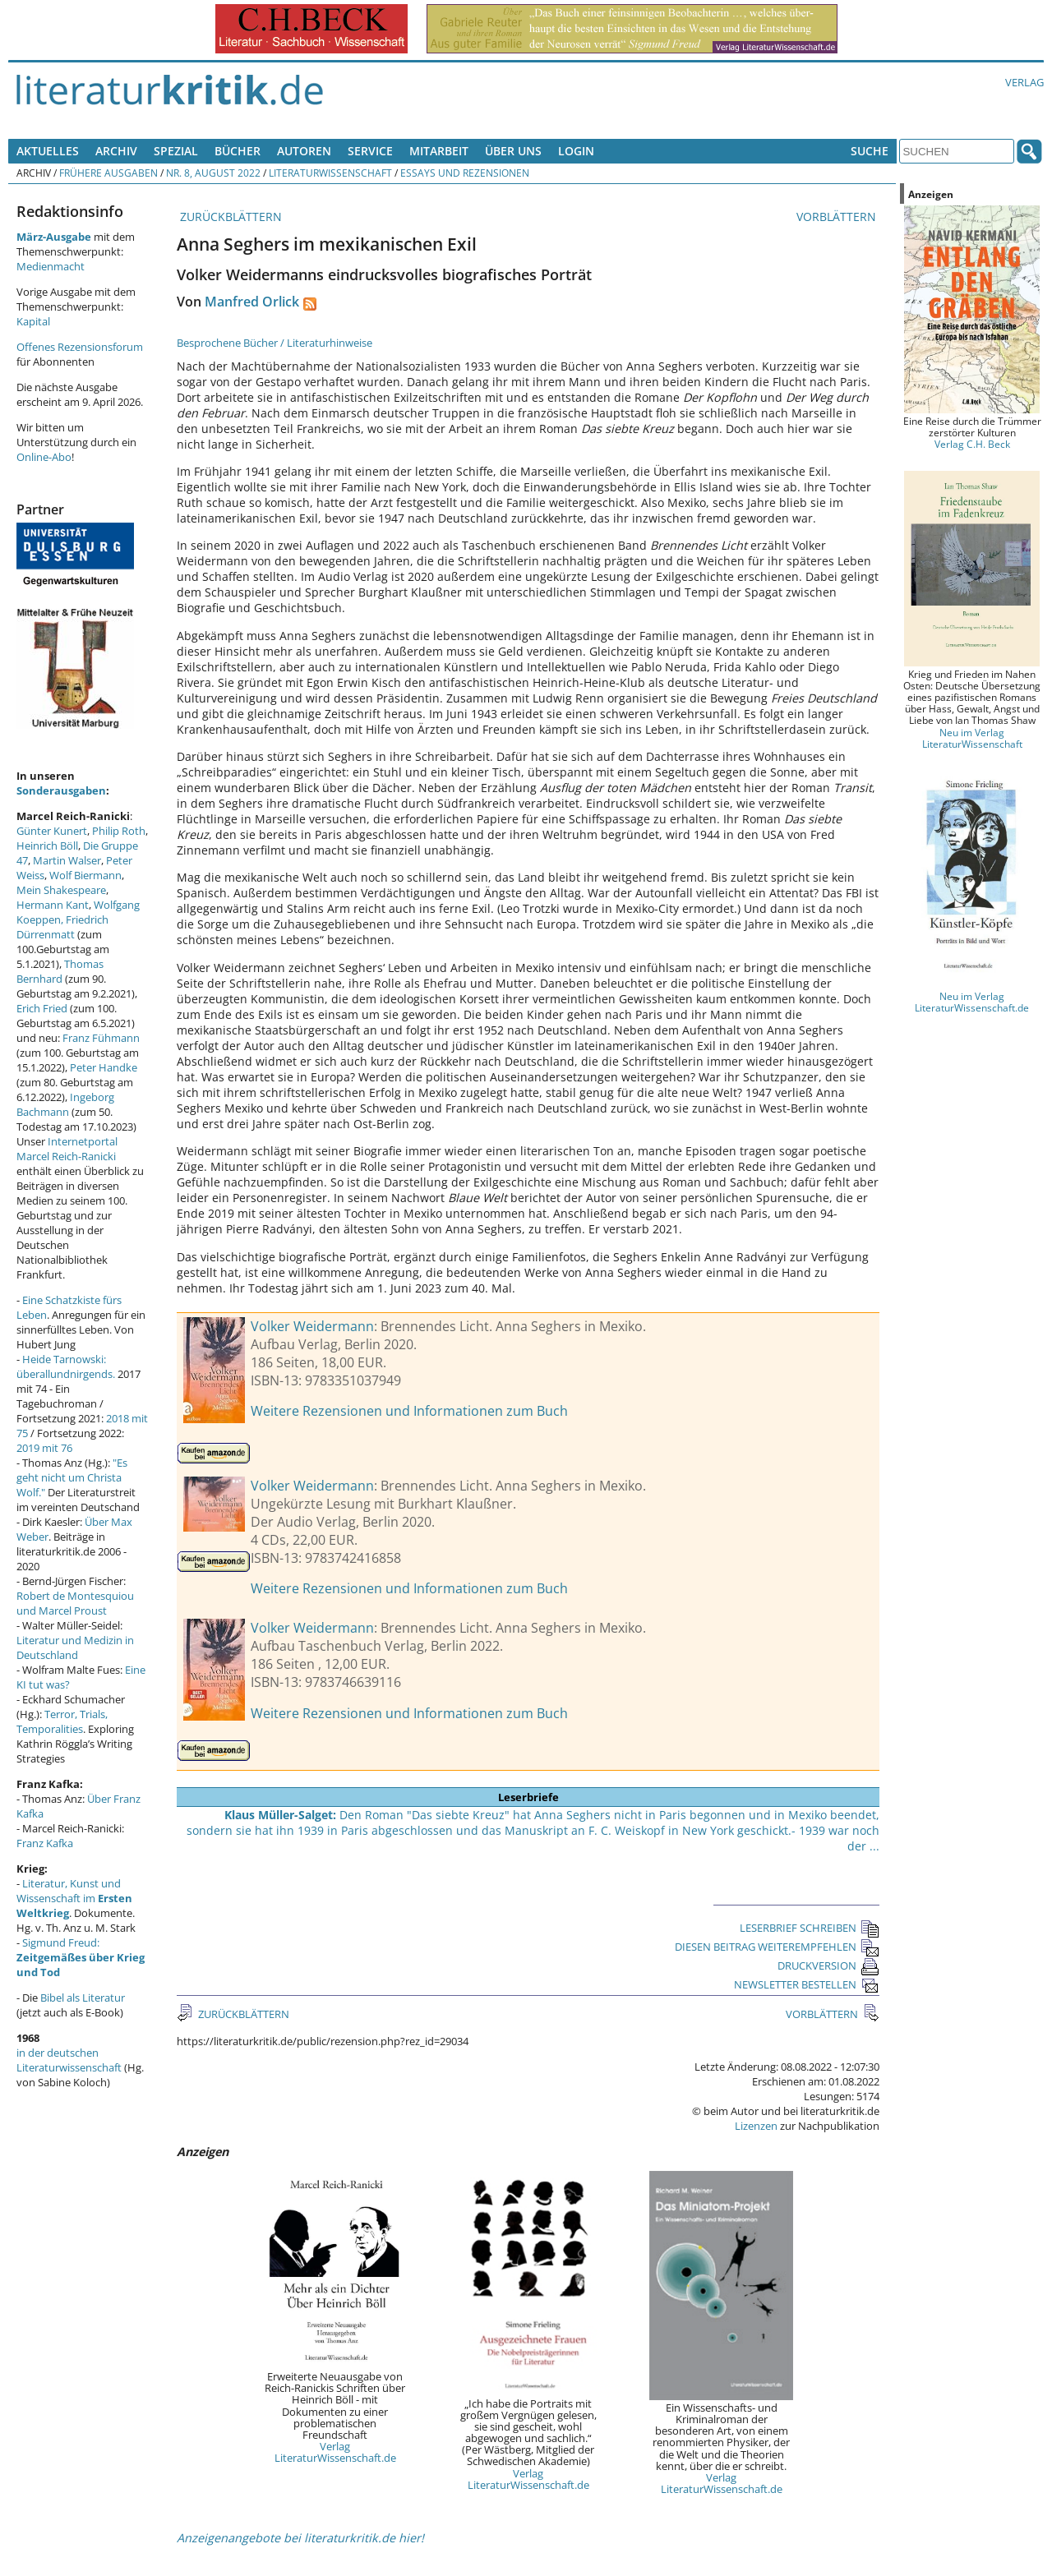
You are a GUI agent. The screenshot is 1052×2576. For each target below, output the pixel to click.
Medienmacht (50, 266)
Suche (869, 151)
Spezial (176, 151)
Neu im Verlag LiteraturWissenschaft (972, 738)
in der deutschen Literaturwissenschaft (69, 2060)
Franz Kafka (44, 1843)
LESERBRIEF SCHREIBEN (809, 1927)
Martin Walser (67, 860)
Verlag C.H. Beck (972, 443)
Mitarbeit (438, 151)
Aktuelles (47, 151)
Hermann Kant (52, 904)
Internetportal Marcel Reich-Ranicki (67, 1149)
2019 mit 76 (44, 1447)
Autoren (304, 151)
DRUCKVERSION (828, 1965)
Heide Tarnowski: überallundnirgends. (65, 1366)
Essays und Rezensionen (464, 172)
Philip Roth (118, 830)
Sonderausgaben (61, 790)
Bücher (238, 151)
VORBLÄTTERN (837, 216)
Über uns (513, 151)
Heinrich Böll (47, 845)
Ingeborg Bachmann (65, 1104)
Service (370, 151)
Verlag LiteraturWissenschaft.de (335, 2452)
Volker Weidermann (312, 1326)
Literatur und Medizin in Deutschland (75, 1647)
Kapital (33, 321)
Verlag (1024, 82)
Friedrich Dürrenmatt (62, 927)
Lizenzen (756, 2125)
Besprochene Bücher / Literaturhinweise (274, 342)
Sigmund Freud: (80, 1957)
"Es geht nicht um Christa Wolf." (71, 1477)
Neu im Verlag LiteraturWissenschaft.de (972, 1001)
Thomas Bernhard (60, 971)
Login (576, 151)
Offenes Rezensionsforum (79, 346)
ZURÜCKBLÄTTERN (229, 216)
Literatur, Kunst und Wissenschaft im (74, 1898)
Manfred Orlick (252, 302)
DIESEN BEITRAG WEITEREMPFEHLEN (777, 1946)
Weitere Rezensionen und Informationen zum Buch (409, 1411)
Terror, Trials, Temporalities (62, 1721)
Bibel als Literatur (82, 1997)
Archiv (116, 151)
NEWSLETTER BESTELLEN (806, 1984)
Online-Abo (44, 456)
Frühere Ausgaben (108, 172)
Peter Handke (103, 1067)
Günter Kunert (51, 830)
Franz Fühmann (101, 1037)
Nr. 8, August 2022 (213, 172)
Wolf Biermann (85, 875)
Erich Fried (41, 1008)
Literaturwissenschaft (330, 172)
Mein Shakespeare (61, 889)
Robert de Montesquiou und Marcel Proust (75, 1603)
